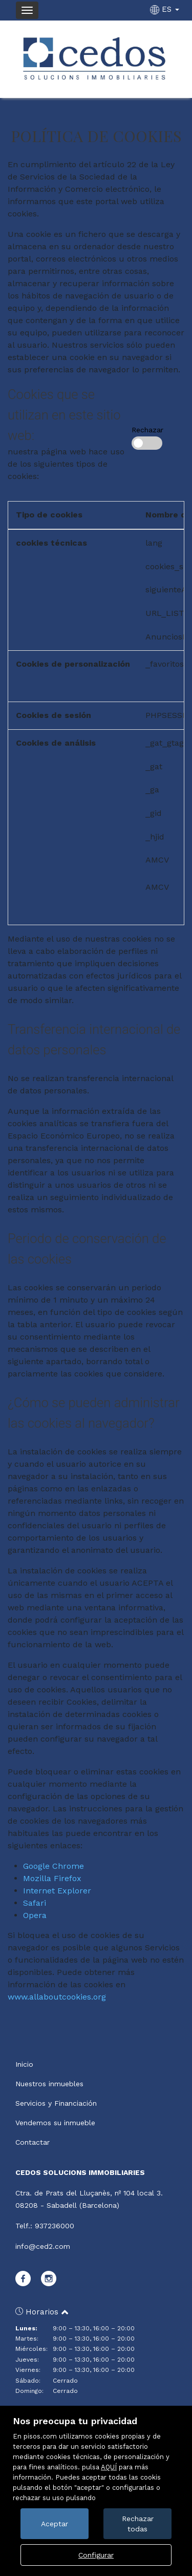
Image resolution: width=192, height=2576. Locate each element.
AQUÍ (109, 2467)
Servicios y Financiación (56, 2103)
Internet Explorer (57, 1890)
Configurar (96, 2555)
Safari (34, 1903)
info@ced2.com (42, 2246)
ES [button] (166, 9)
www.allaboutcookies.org (57, 1997)
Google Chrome (53, 1866)
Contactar (32, 2142)
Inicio (24, 2064)
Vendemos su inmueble (55, 2123)
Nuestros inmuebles (49, 2084)
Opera (35, 1915)
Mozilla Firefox (52, 1878)
